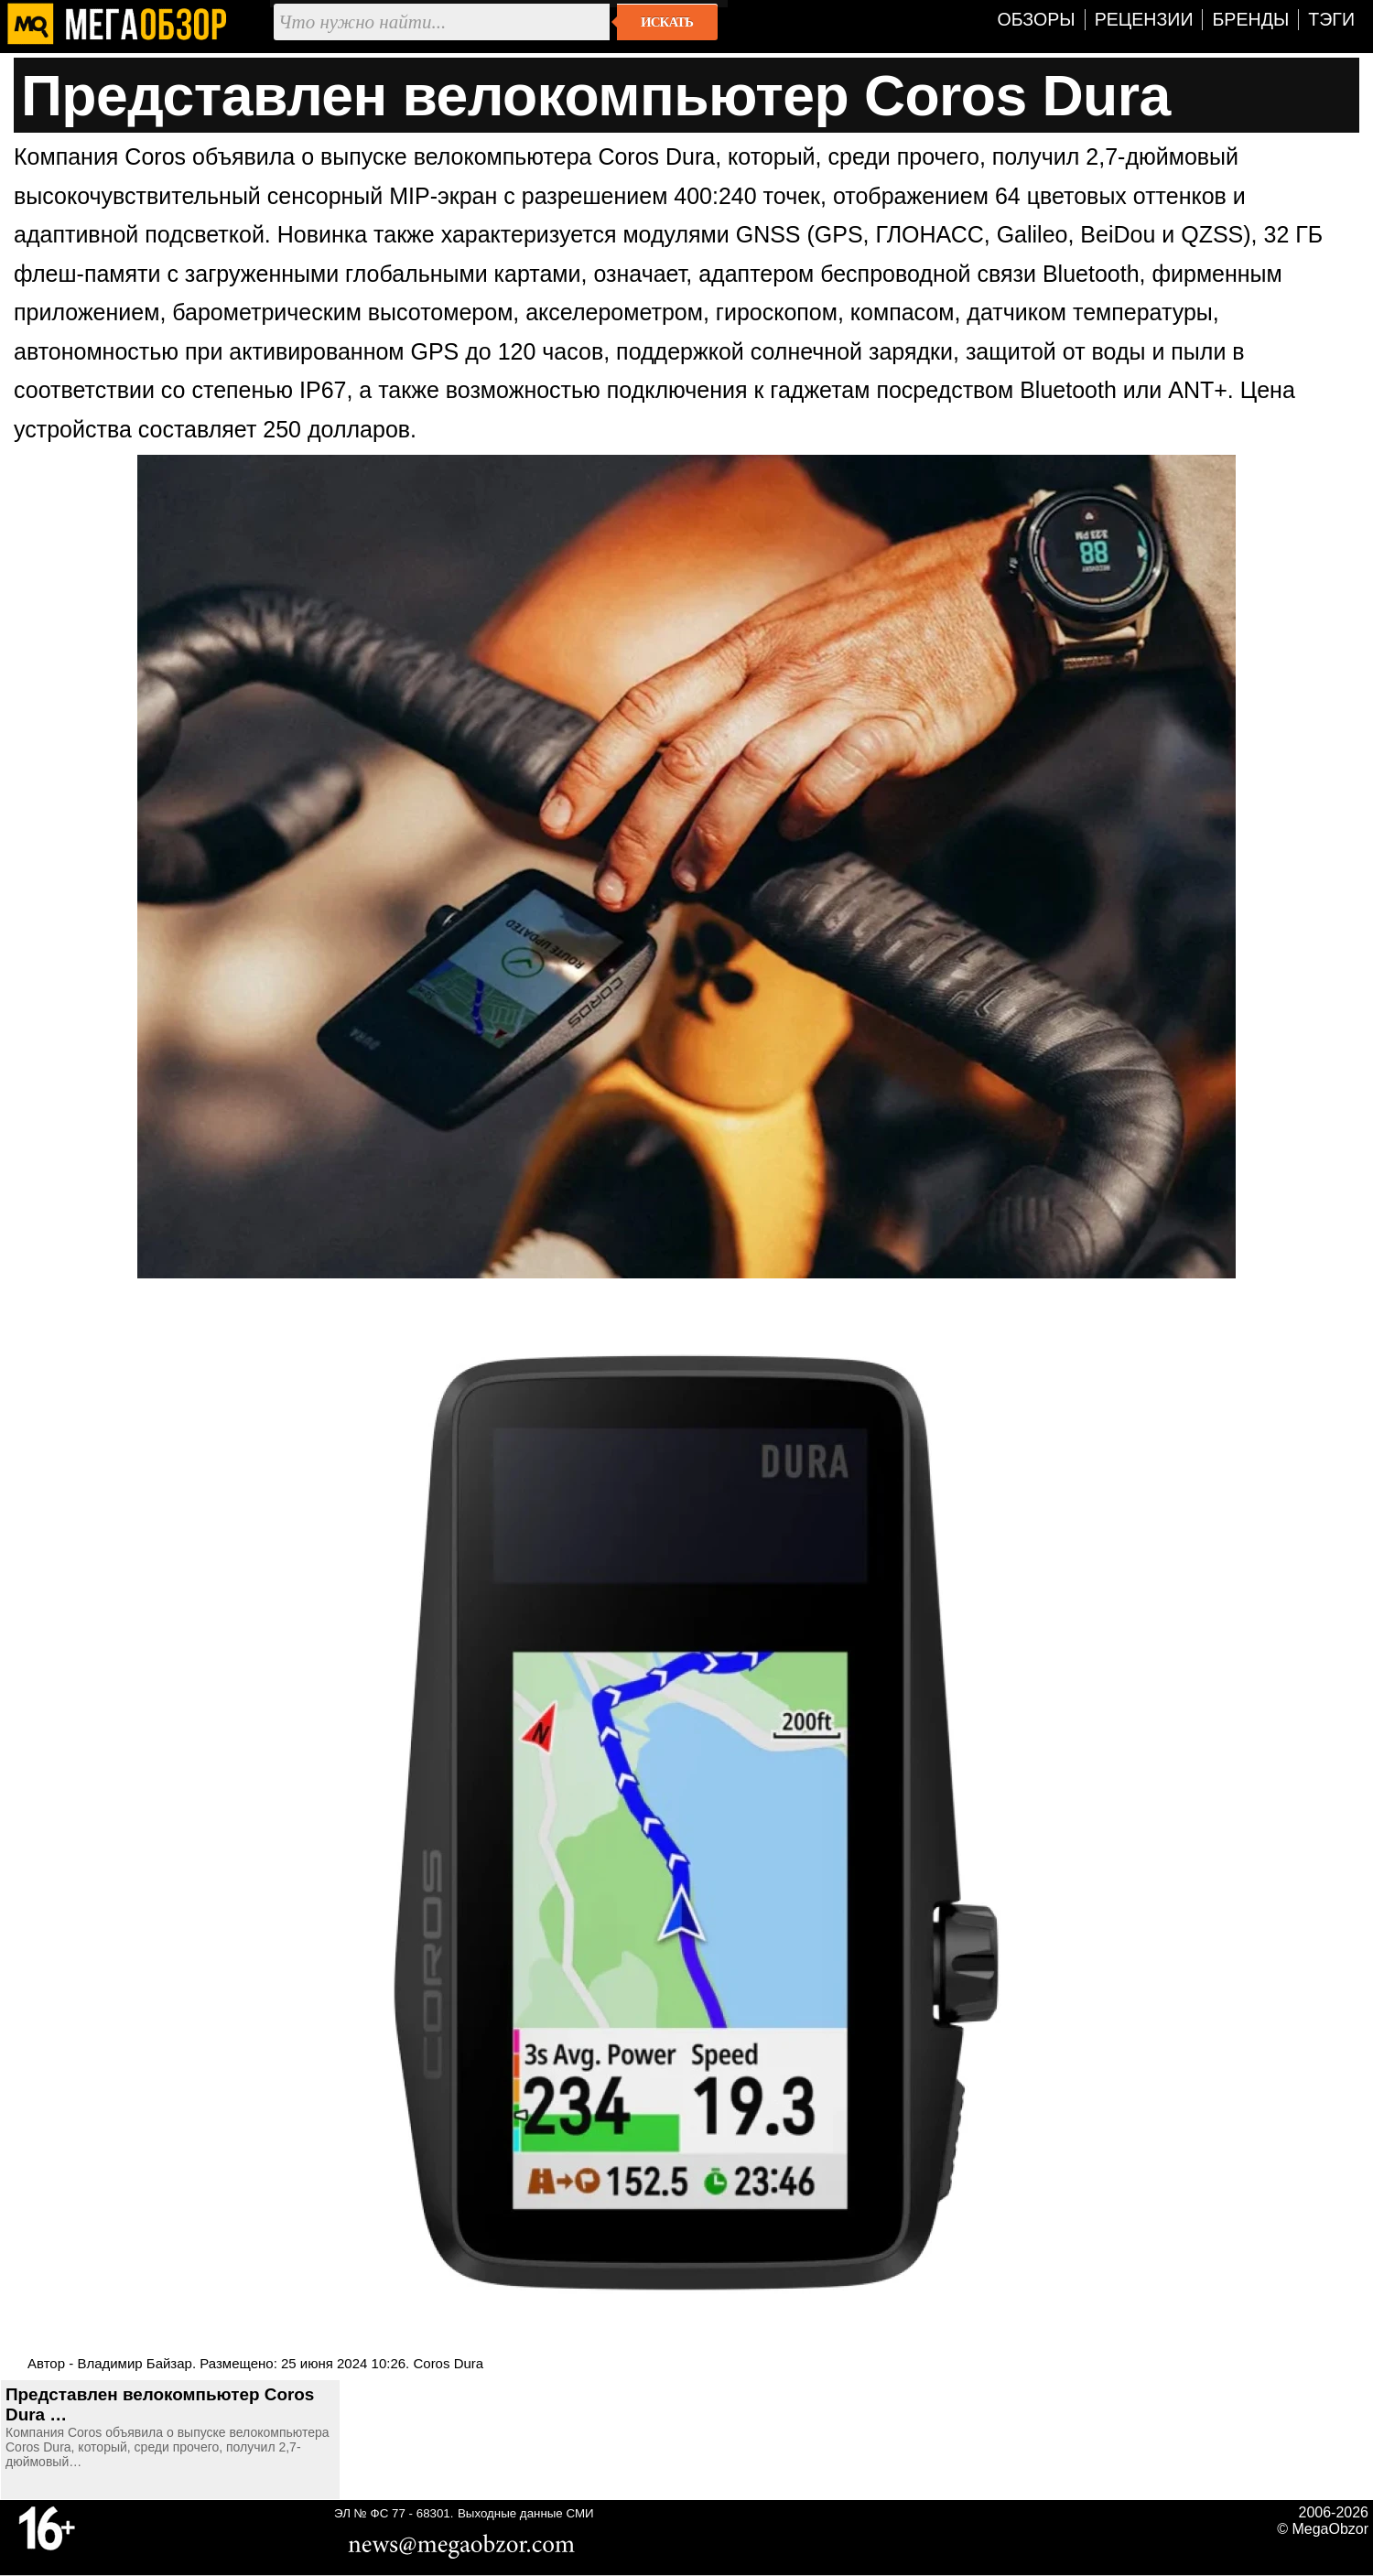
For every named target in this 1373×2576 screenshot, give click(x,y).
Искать (667, 22)
